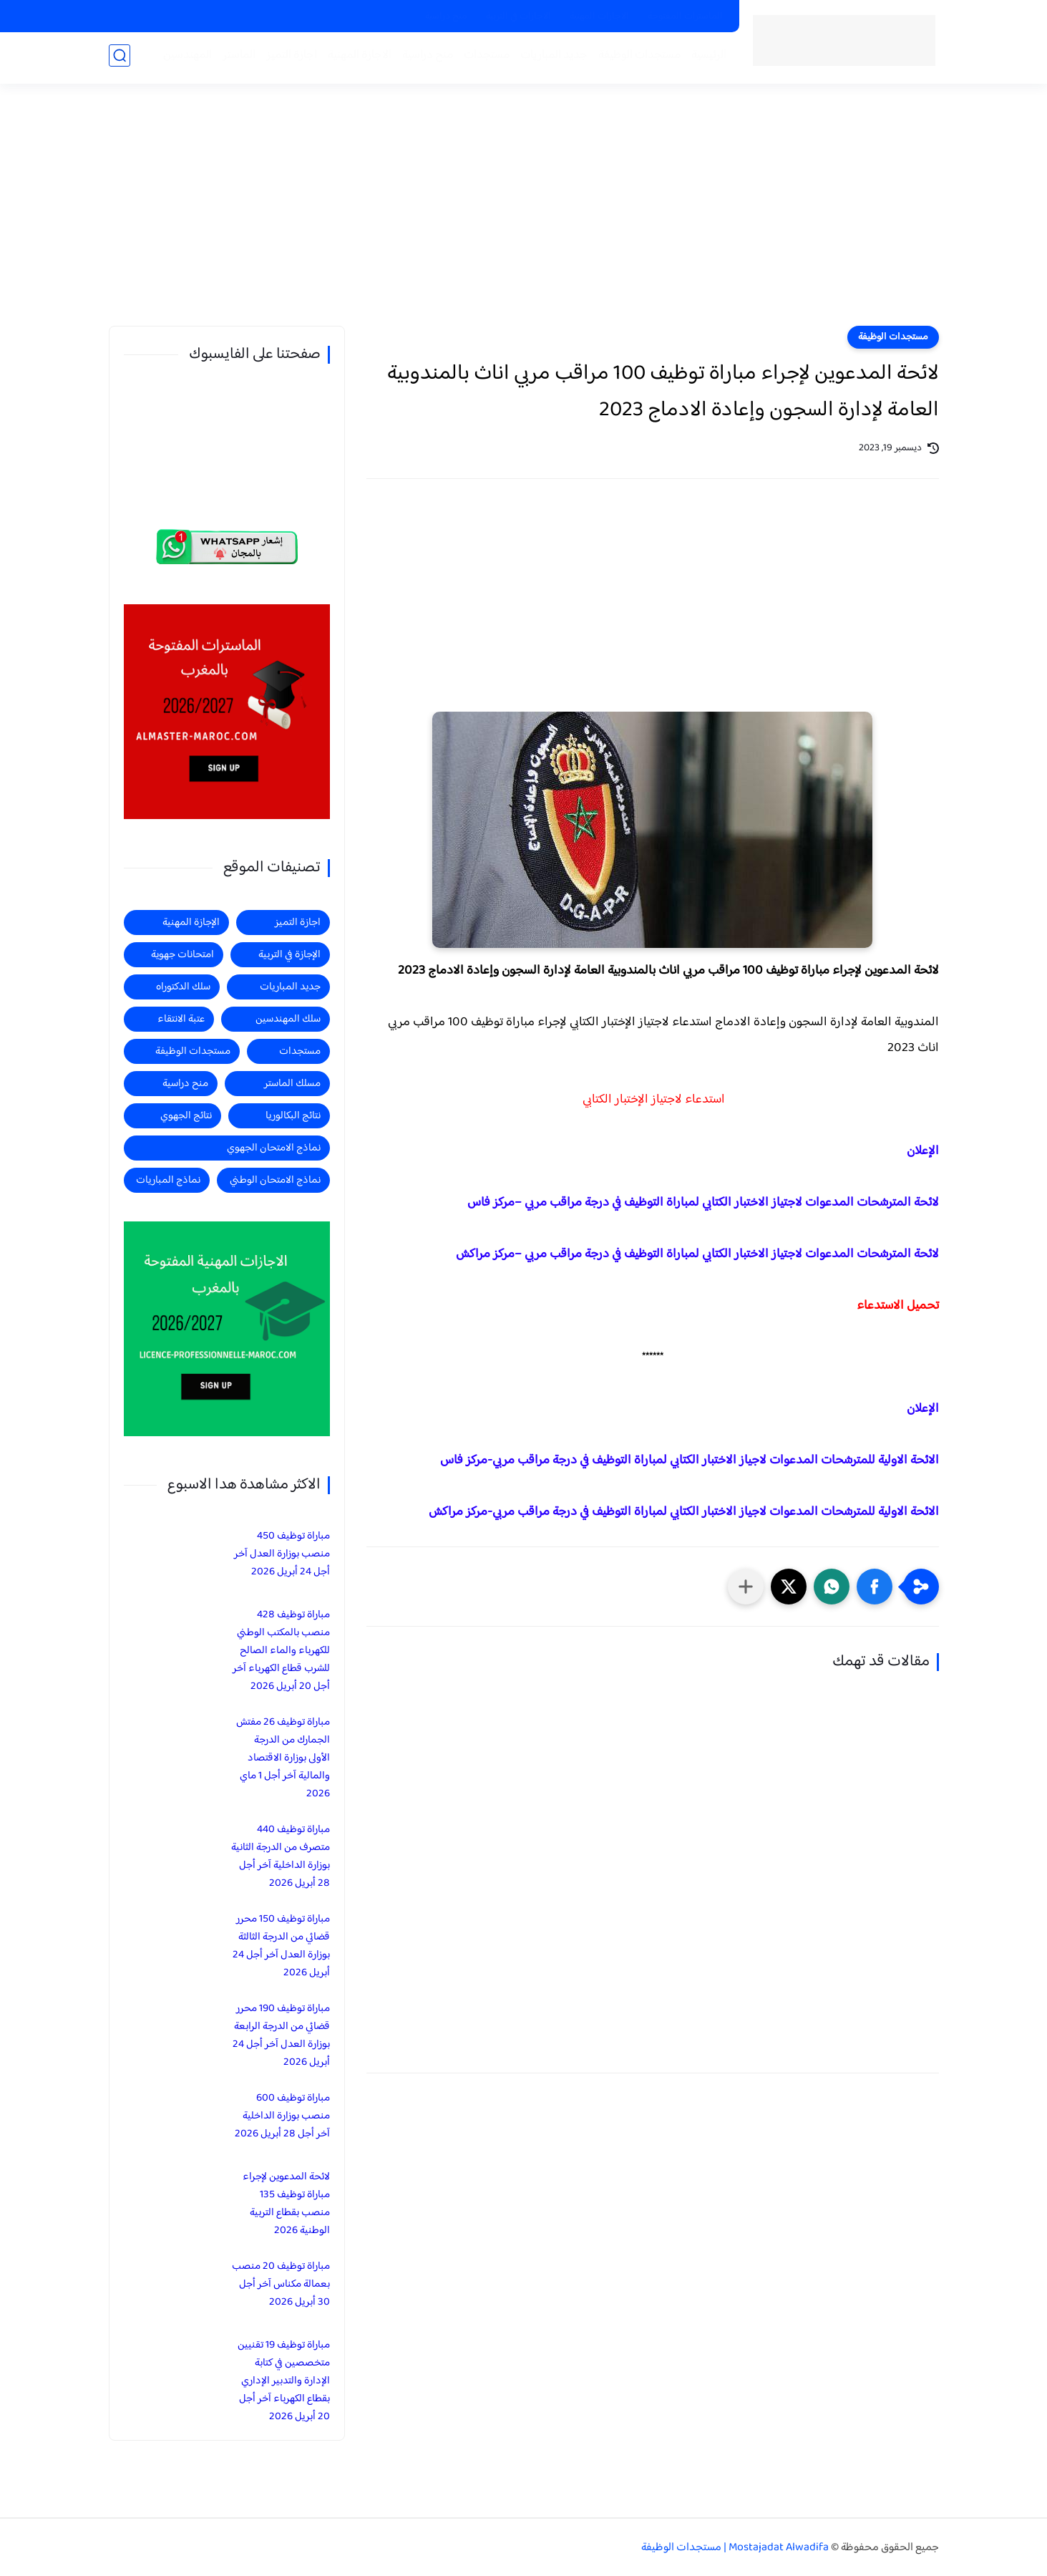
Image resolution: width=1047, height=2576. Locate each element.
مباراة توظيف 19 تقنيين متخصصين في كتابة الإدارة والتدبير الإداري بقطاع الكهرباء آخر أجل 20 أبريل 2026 (284, 2381)
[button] (874, 1586)
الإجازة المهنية (191, 922)
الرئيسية (706, 58)
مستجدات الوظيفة (637, 58)
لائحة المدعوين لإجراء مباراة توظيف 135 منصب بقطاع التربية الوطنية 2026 (286, 2204)
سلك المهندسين (288, 1019)
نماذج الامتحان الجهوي (274, 1148)
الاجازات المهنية (599, 16)
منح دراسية (446, 16)
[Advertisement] (524, 215)
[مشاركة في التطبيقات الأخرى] (746, 1586)
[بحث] (119, 58)
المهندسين (185, 58)
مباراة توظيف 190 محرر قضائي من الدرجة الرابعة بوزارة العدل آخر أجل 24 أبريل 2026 (281, 2035)
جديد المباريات (551, 58)
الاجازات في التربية (518, 16)
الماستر (236, 58)
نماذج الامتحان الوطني (275, 1180)
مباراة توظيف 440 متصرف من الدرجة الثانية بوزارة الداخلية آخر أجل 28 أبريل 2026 (280, 1856)
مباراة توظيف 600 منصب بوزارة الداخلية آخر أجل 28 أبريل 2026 (282, 2116)
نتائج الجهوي (186, 1116)
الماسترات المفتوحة (685, 16)
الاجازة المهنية (357, 58)
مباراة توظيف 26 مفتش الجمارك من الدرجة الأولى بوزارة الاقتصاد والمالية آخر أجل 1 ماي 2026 (283, 1758)
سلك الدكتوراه (183, 987)
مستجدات (484, 58)
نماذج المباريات (168, 1180)
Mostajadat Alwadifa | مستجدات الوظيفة (735, 2547)
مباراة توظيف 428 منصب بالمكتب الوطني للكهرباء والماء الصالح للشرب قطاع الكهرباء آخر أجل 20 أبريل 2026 (281, 1650)
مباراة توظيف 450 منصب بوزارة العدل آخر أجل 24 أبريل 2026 (282, 1554)
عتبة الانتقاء (181, 1019)
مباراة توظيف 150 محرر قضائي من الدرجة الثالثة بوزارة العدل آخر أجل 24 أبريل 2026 (281, 1946)
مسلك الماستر (292, 1084)
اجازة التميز (289, 58)
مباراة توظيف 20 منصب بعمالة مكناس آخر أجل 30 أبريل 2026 (281, 2284)
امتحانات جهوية (182, 955)
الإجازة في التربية (289, 955)
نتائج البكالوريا (293, 1116)
